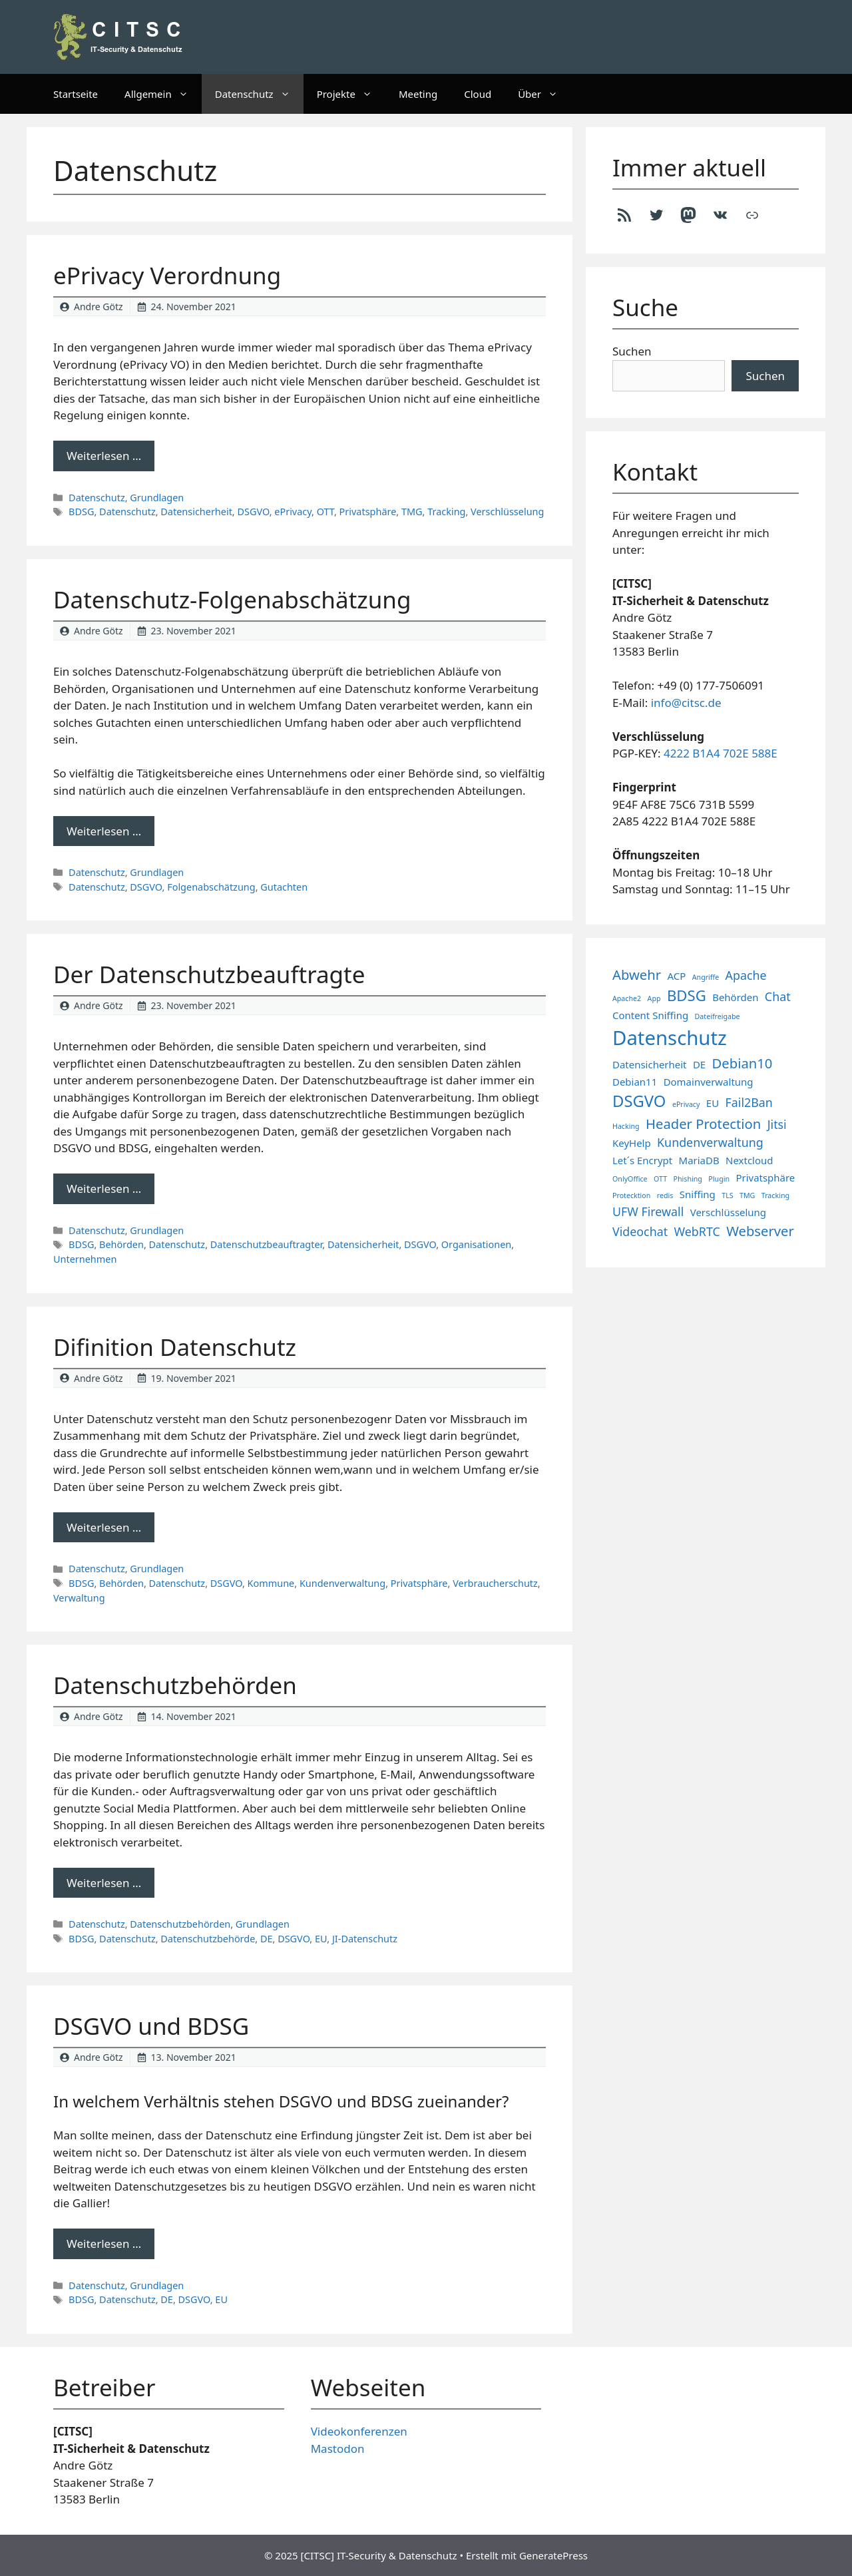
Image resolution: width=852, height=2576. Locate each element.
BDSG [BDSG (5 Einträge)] (686, 995)
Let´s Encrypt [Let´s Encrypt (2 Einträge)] (642, 1160)
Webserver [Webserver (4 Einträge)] (760, 1230)
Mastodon (338, 2448)
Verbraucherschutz (495, 1583)
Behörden (121, 1244)
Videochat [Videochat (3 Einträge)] (640, 1231)
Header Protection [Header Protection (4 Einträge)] (703, 1123)
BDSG (81, 511)
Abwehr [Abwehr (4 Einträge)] (636, 974)
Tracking (446, 511)
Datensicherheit (196, 511)
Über (544, 94)
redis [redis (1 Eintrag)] (665, 1195)
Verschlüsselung (507, 511)
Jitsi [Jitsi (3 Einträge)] (777, 1124)
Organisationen (476, 1244)
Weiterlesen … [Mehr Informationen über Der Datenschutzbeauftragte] (104, 1188)
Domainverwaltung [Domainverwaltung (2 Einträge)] (708, 1081)
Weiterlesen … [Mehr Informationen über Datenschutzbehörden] (104, 1882)
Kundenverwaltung (342, 1583)
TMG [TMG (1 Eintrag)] (747, 1195)
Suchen (632, 351)
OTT (325, 511)
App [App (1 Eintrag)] (654, 998)
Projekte (351, 94)
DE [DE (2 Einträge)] (699, 1064)
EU (321, 1938)
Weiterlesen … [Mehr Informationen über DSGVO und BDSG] (104, 2243)
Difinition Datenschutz (174, 1347)
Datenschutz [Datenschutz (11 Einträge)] (669, 1037)
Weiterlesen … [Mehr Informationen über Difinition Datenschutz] (104, 1527)
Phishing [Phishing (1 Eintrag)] (688, 1178)
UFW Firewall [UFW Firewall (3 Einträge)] (648, 1211)
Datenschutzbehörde (207, 1938)
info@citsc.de (686, 702)
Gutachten (284, 887)
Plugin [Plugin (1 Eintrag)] (719, 1178)
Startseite (75, 94)
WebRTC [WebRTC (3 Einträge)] (697, 1231)
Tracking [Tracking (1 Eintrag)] (775, 1195)
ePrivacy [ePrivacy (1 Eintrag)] (686, 1104)
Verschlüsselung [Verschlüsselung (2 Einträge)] (728, 1212)
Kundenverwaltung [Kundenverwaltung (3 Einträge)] (710, 1142)
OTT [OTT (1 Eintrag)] (660, 1178)
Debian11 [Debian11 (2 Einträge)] (634, 1081)
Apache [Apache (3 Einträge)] (746, 975)
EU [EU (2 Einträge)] (712, 1103)
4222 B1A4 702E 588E (720, 753)
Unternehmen (84, 1259)
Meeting (418, 94)
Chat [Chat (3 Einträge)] (778, 996)
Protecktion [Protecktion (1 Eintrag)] (631, 1195)
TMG (412, 511)
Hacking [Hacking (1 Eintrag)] (626, 1126)
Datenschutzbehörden (175, 1685)
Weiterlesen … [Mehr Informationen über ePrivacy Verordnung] (104, 455)
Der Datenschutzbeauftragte (209, 974)
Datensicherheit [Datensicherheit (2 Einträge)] (649, 1064)
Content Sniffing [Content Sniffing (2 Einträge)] (650, 1015)
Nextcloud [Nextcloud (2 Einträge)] (749, 1160)
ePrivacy (293, 511)
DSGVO (253, 511)
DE (266, 1938)
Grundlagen (157, 497)
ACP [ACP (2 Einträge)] (677, 975)
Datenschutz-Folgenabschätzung (232, 599)
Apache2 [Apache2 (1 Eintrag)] (626, 998)
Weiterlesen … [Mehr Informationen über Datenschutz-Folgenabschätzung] (104, 831)
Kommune (271, 1583)
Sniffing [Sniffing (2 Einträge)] (698, 1194)
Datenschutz (259, 94)
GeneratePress (553, 2555)
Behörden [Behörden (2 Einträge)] (735, 997)
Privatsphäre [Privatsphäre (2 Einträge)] (765, 1177)
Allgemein (163, 94)
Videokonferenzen (359, 2431)
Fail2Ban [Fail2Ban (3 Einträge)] (749, 1102)
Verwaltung (79, 1598)
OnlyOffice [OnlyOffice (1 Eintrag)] (630, 1178)
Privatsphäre (368, 511)
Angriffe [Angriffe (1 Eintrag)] (705, 977)
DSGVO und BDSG (151, 2025)
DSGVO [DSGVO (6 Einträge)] (639, 1101)
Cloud (477, 94)
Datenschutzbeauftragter (266, 1244)
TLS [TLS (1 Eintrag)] (727, 1195)
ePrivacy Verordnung (167, 275)
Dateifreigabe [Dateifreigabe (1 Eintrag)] (717, 1016)
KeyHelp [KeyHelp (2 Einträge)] (631, 1143)
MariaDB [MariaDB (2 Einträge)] (699, 1160)
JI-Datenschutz (364, 1938)
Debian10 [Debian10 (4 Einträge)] (742, 1063)
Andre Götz (98, 306)
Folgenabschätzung (211, 887)
